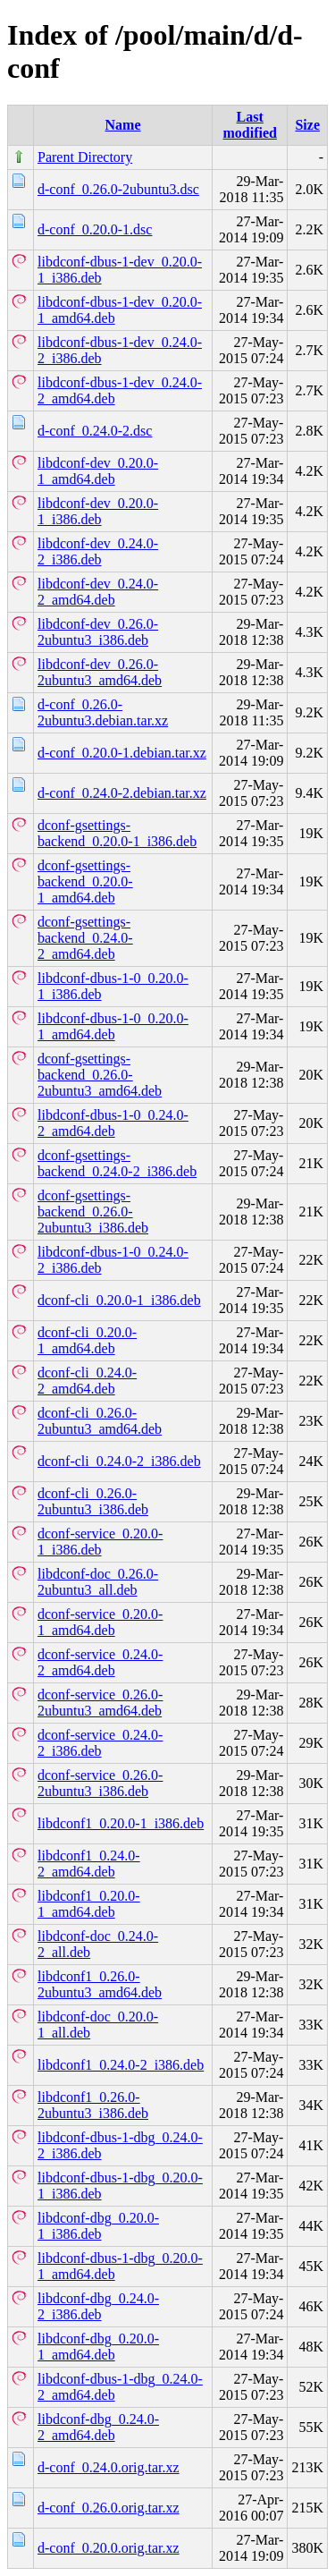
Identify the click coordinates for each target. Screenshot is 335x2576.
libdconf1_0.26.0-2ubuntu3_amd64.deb (100, 1984)
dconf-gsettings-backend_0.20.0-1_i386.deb (117, 833)
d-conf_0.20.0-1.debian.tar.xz (122, 752)
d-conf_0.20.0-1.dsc (95, 229)
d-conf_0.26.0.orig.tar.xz (109, 2507)
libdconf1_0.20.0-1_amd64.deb (89, 1903)
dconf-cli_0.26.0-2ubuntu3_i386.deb (93, 1501)
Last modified (249, 124)
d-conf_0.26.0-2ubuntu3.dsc (118, 189)
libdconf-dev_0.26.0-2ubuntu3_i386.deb (98, 632)
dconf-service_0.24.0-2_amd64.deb (100, 1662)
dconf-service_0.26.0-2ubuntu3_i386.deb (100, 1783)
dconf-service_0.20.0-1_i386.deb (100, 1541)
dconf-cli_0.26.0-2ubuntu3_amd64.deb (100, 1420)
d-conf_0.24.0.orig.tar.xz (109, 2467)
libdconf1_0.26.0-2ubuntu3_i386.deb (93, 2105)
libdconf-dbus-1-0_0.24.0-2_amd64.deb (113, 1123)
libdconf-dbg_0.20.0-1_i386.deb (98, 2225)
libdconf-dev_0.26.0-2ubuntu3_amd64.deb (100, 672)
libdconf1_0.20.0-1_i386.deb (121, 1823)
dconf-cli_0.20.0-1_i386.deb (119, 1300)
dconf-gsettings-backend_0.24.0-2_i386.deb (117, 1163)
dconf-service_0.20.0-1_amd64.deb (100, 1622)
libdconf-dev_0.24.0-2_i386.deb (98, 551)
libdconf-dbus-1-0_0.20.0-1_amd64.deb (113, 1026)
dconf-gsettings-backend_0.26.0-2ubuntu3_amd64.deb (100, 1074)
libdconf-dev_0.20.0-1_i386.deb (98, 511)
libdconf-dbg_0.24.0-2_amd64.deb (98, 2427)
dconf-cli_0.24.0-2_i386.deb (119, 1461)
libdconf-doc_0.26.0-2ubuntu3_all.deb (98, 1581)
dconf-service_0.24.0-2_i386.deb (100, 1742)
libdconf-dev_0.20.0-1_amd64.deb (98, 471)
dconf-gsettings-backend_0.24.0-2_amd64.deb (85, 938)
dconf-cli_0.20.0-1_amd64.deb (87, 1340)
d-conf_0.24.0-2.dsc (95, 430)
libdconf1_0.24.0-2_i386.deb (121, 2064)
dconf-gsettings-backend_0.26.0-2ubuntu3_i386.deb (93, 1211)
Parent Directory (85, 157)
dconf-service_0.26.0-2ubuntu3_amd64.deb (100, 1702)
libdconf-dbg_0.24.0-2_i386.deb (98, 2306)
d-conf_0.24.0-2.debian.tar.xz (122, 793)
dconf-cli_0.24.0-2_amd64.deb (87, 1380)
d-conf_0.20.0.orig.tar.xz (109, 2547)
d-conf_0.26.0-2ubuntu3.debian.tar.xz (103, 712)
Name (123, 124)
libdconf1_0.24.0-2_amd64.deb (89, 1863)
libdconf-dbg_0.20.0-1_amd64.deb (98, 2346)
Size (307, 124)
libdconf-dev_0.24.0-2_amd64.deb (98, 591)
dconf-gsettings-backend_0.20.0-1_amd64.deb (85, 881)
